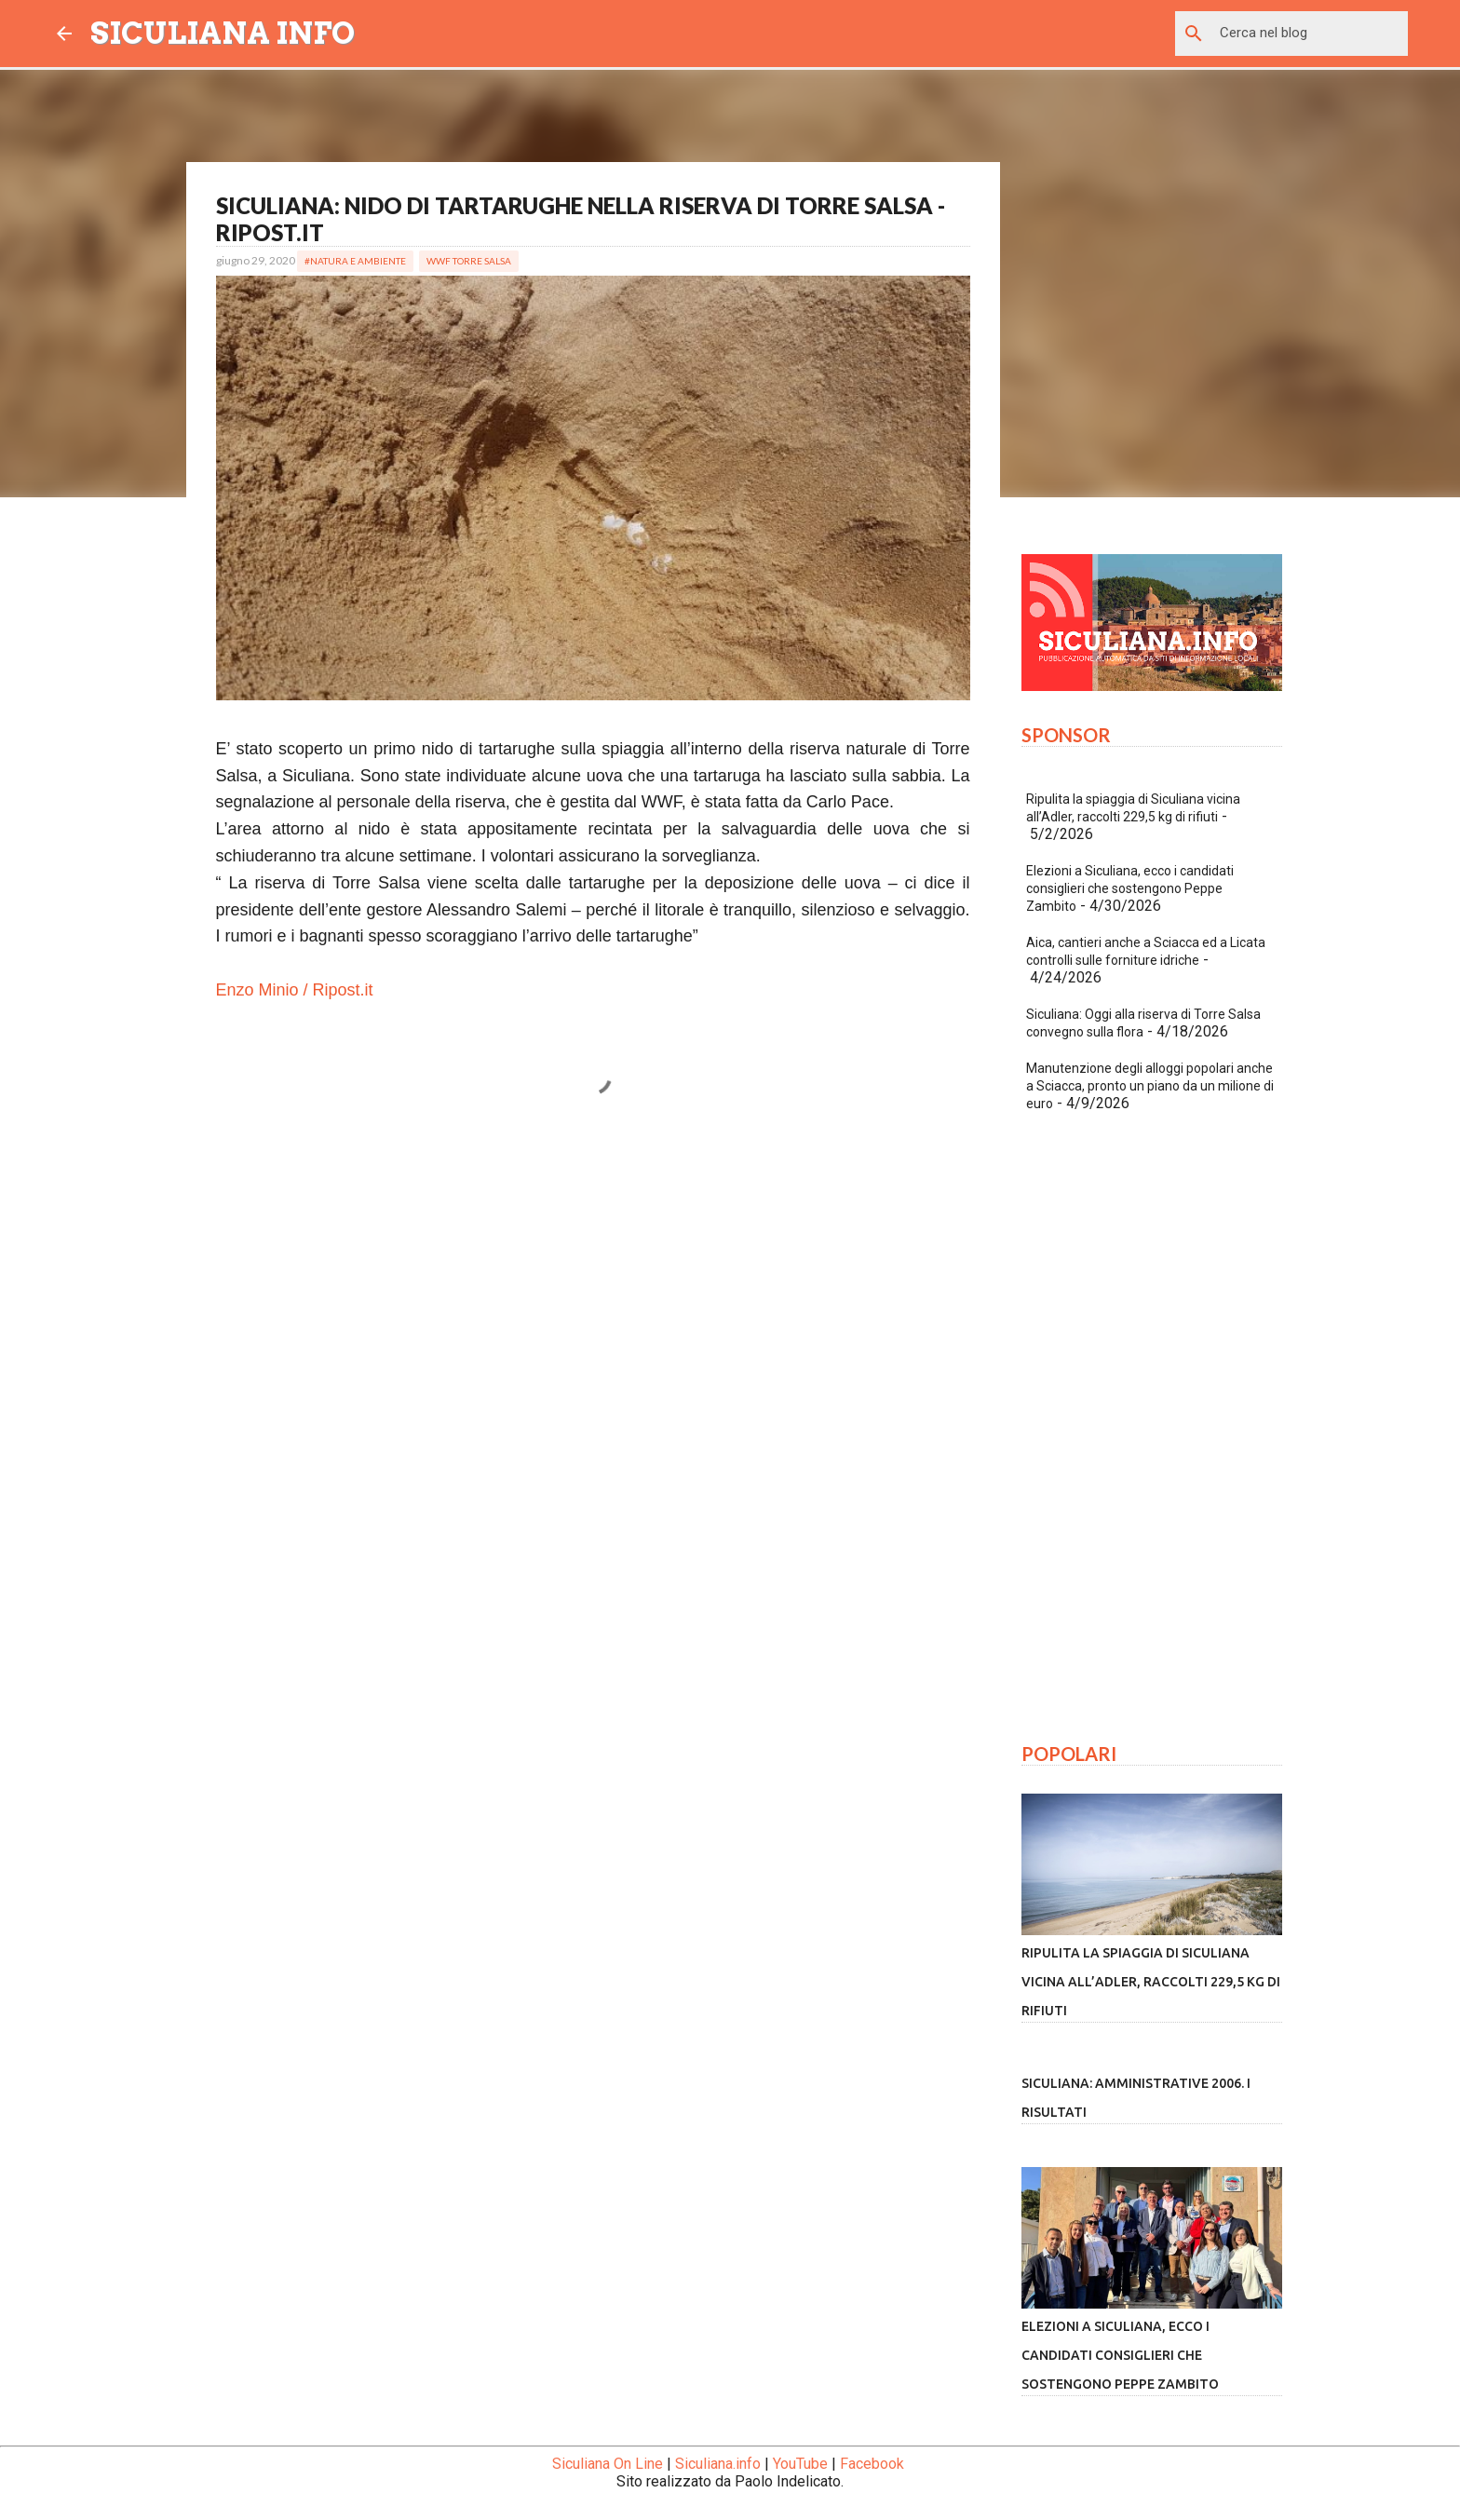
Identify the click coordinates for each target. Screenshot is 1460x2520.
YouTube (800, 2464)
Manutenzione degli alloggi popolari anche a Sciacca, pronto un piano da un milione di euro (1150, 1086)
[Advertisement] (593, 1311)
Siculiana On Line (607, 2464)
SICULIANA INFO (222, 33)
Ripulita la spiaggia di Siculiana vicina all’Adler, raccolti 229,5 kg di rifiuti (1150, 1981)
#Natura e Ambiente (355, 260)
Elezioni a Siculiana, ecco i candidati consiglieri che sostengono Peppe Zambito (1130, 888)
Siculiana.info (718, 2464)
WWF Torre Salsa (468, 260)
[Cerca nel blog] (1310, 33)
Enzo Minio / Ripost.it (294, 990)
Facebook (872, 2464)
